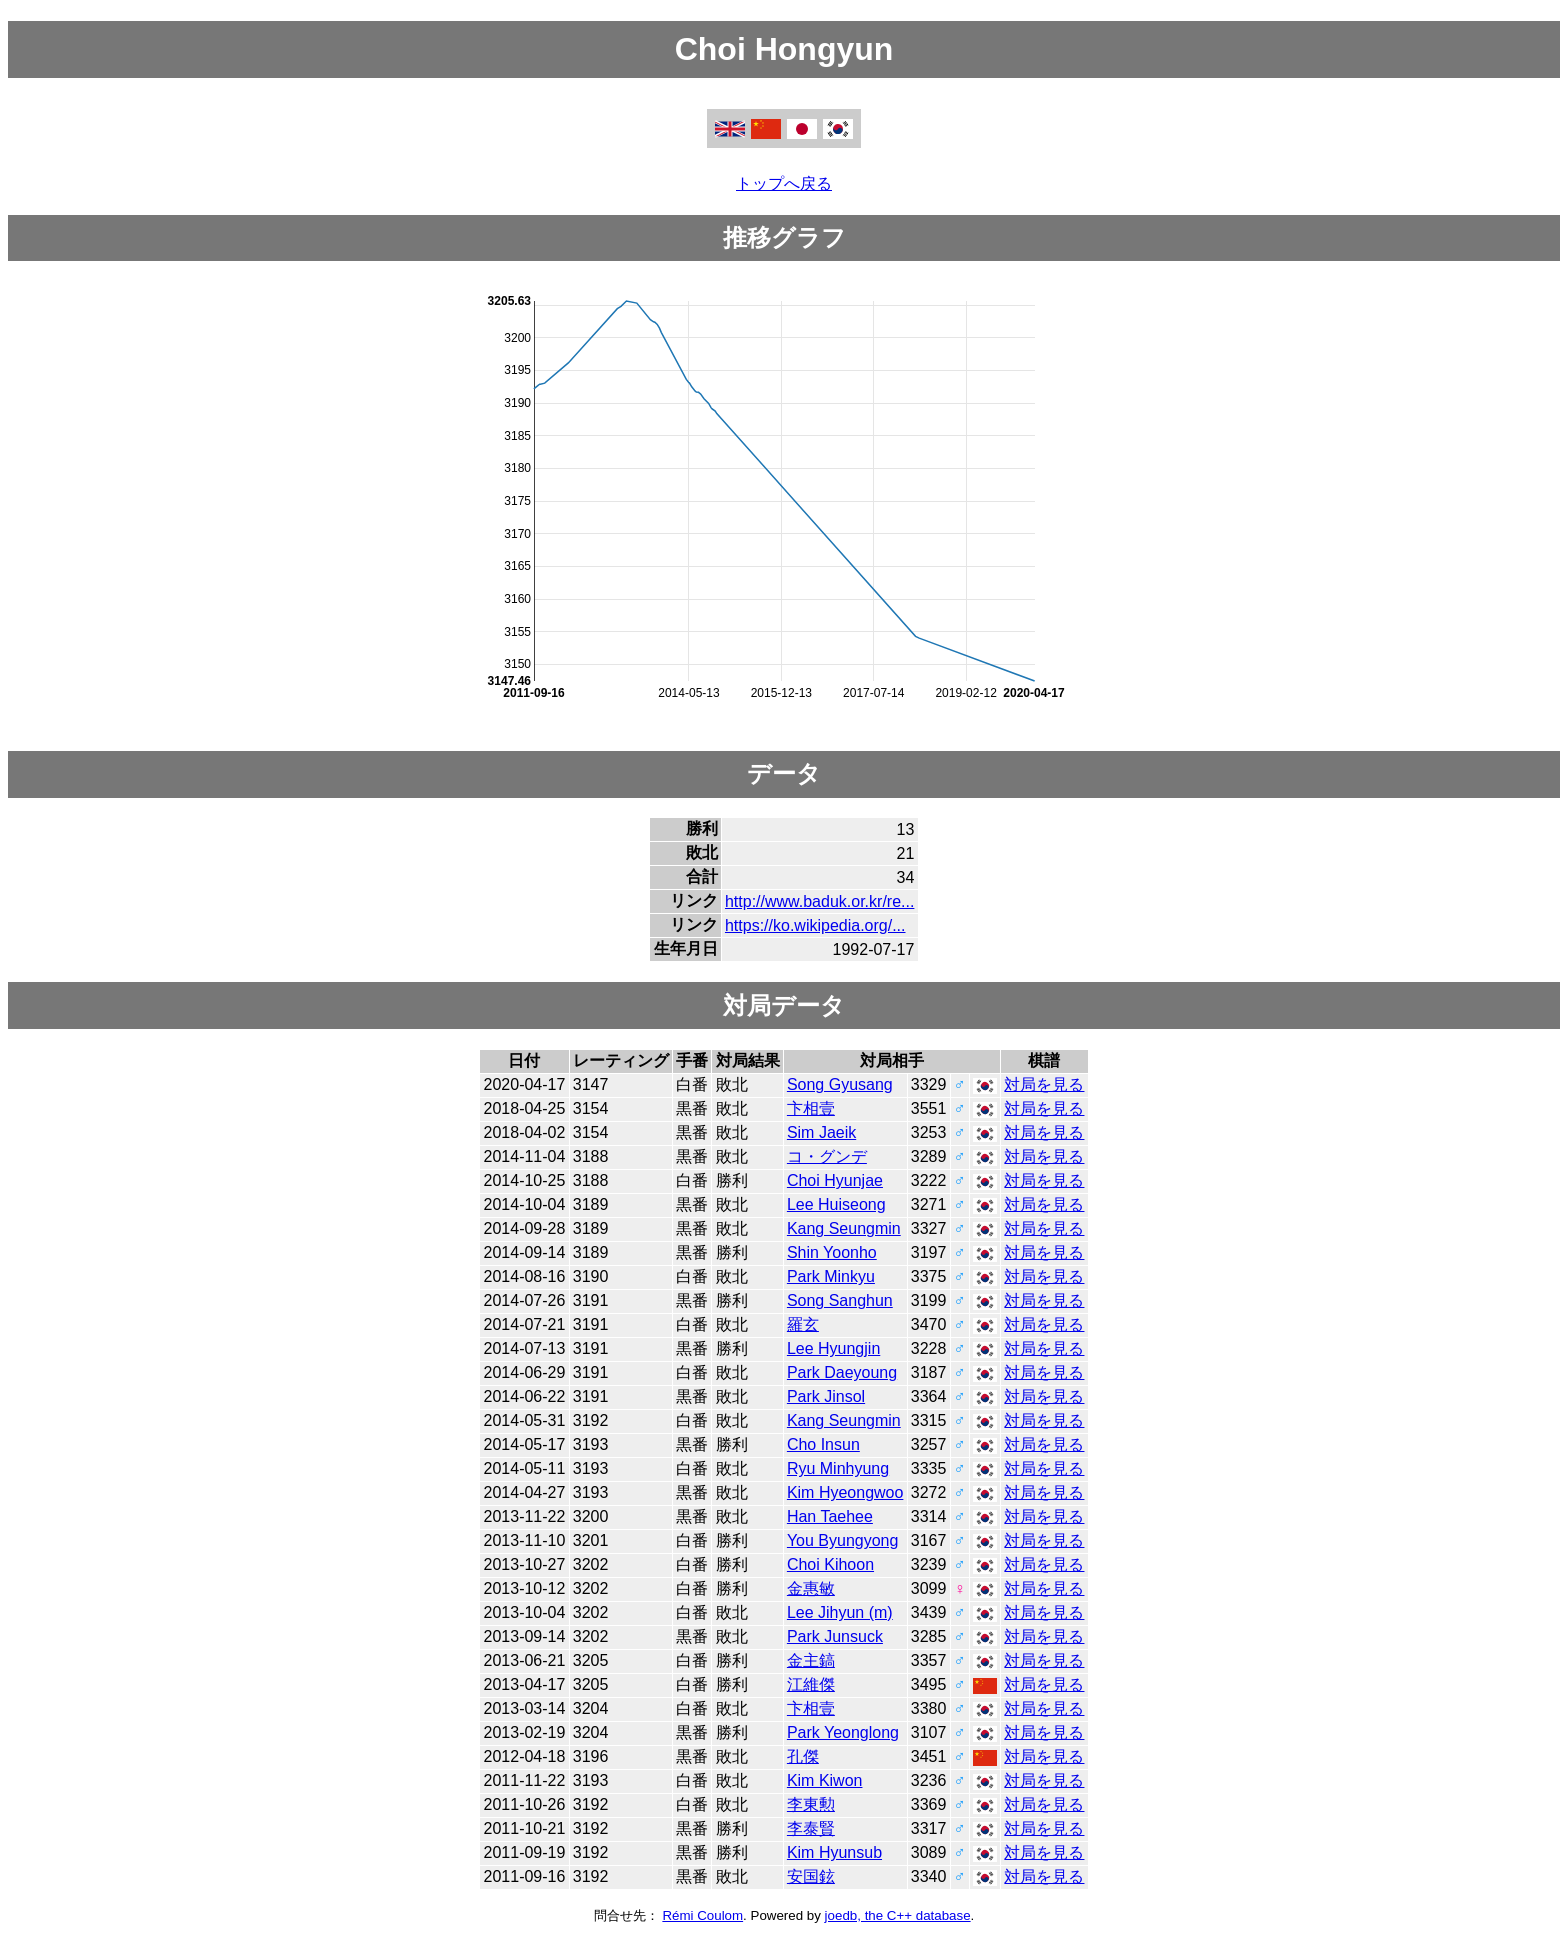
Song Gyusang (840, 1084)
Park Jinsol (826, 1396)
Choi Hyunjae (835, 1180)
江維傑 (811, 1684)
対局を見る (1044, 1084)
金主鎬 (811, 1660)
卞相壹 (811, 1108)
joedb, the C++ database (898, 1915)
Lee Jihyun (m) (840, 1612)
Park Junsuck (835, 1636)
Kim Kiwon (825, 1780)
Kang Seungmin (844, 1228)
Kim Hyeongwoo (845, 1492)
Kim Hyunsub (834, 1852)
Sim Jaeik (821, 1132)
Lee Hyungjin (833, 1348)
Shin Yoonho (832, 1252)
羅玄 (803, 1324)
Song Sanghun (840, 1300)
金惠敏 (811, 1588)
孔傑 (803, 1756)
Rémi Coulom (702, 1915)
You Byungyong (843, 1540)
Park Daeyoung (842, 1372)
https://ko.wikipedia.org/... (815, 925)
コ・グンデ (827, 1156)
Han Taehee (830, 1516)
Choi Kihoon (830, 1564)
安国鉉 (811, 1876)
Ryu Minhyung (838, 1468)
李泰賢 (811, 1828)
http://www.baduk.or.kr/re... (819, 901)
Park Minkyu (831, 1276)
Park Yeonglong (843, 1732)
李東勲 (811, 1804)
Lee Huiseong (836, 1204)
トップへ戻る (784, 183)
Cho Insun (823, 1444)
